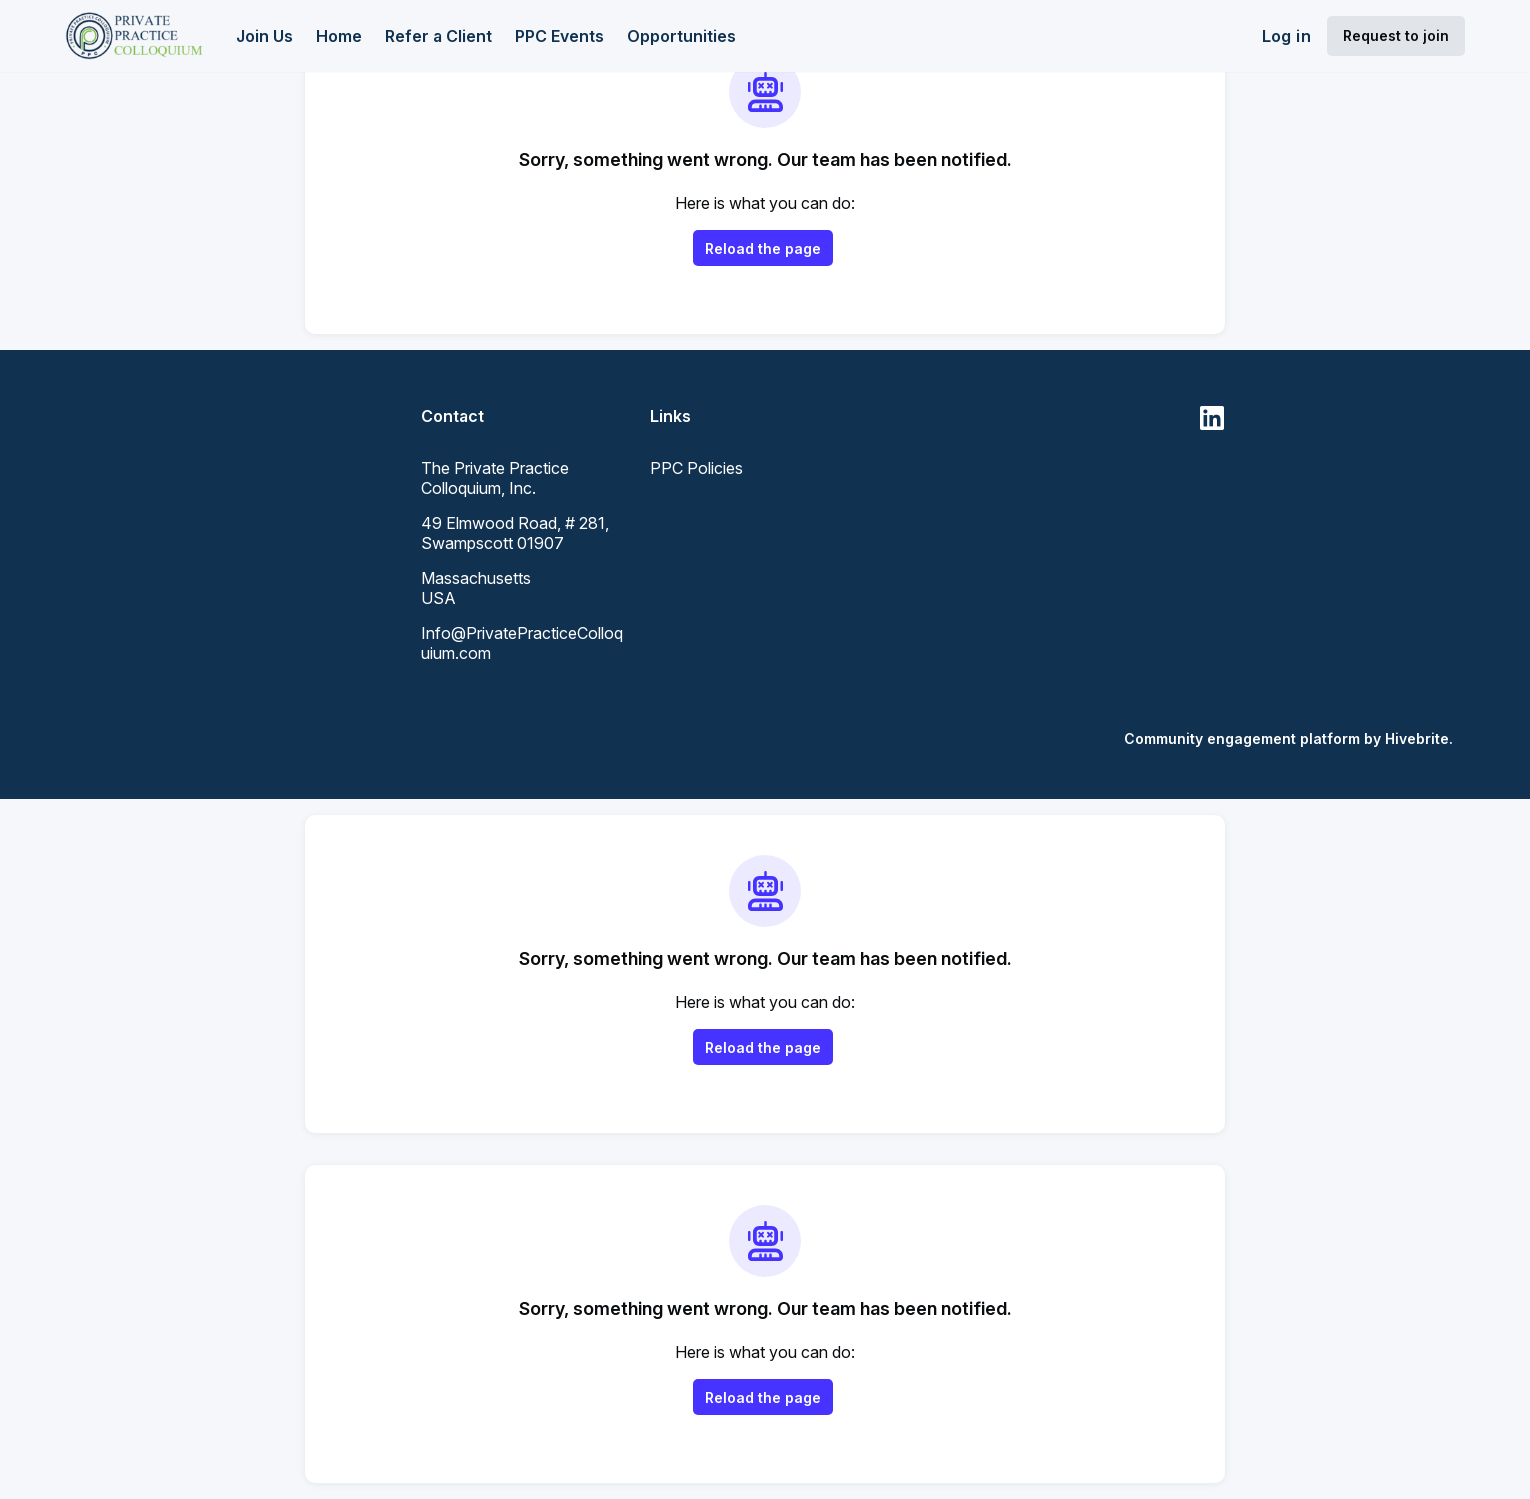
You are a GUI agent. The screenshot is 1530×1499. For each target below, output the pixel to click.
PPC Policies (696, 468)
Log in (1286, 36)
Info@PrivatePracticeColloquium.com (522, 643)
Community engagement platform (1242, 738)
